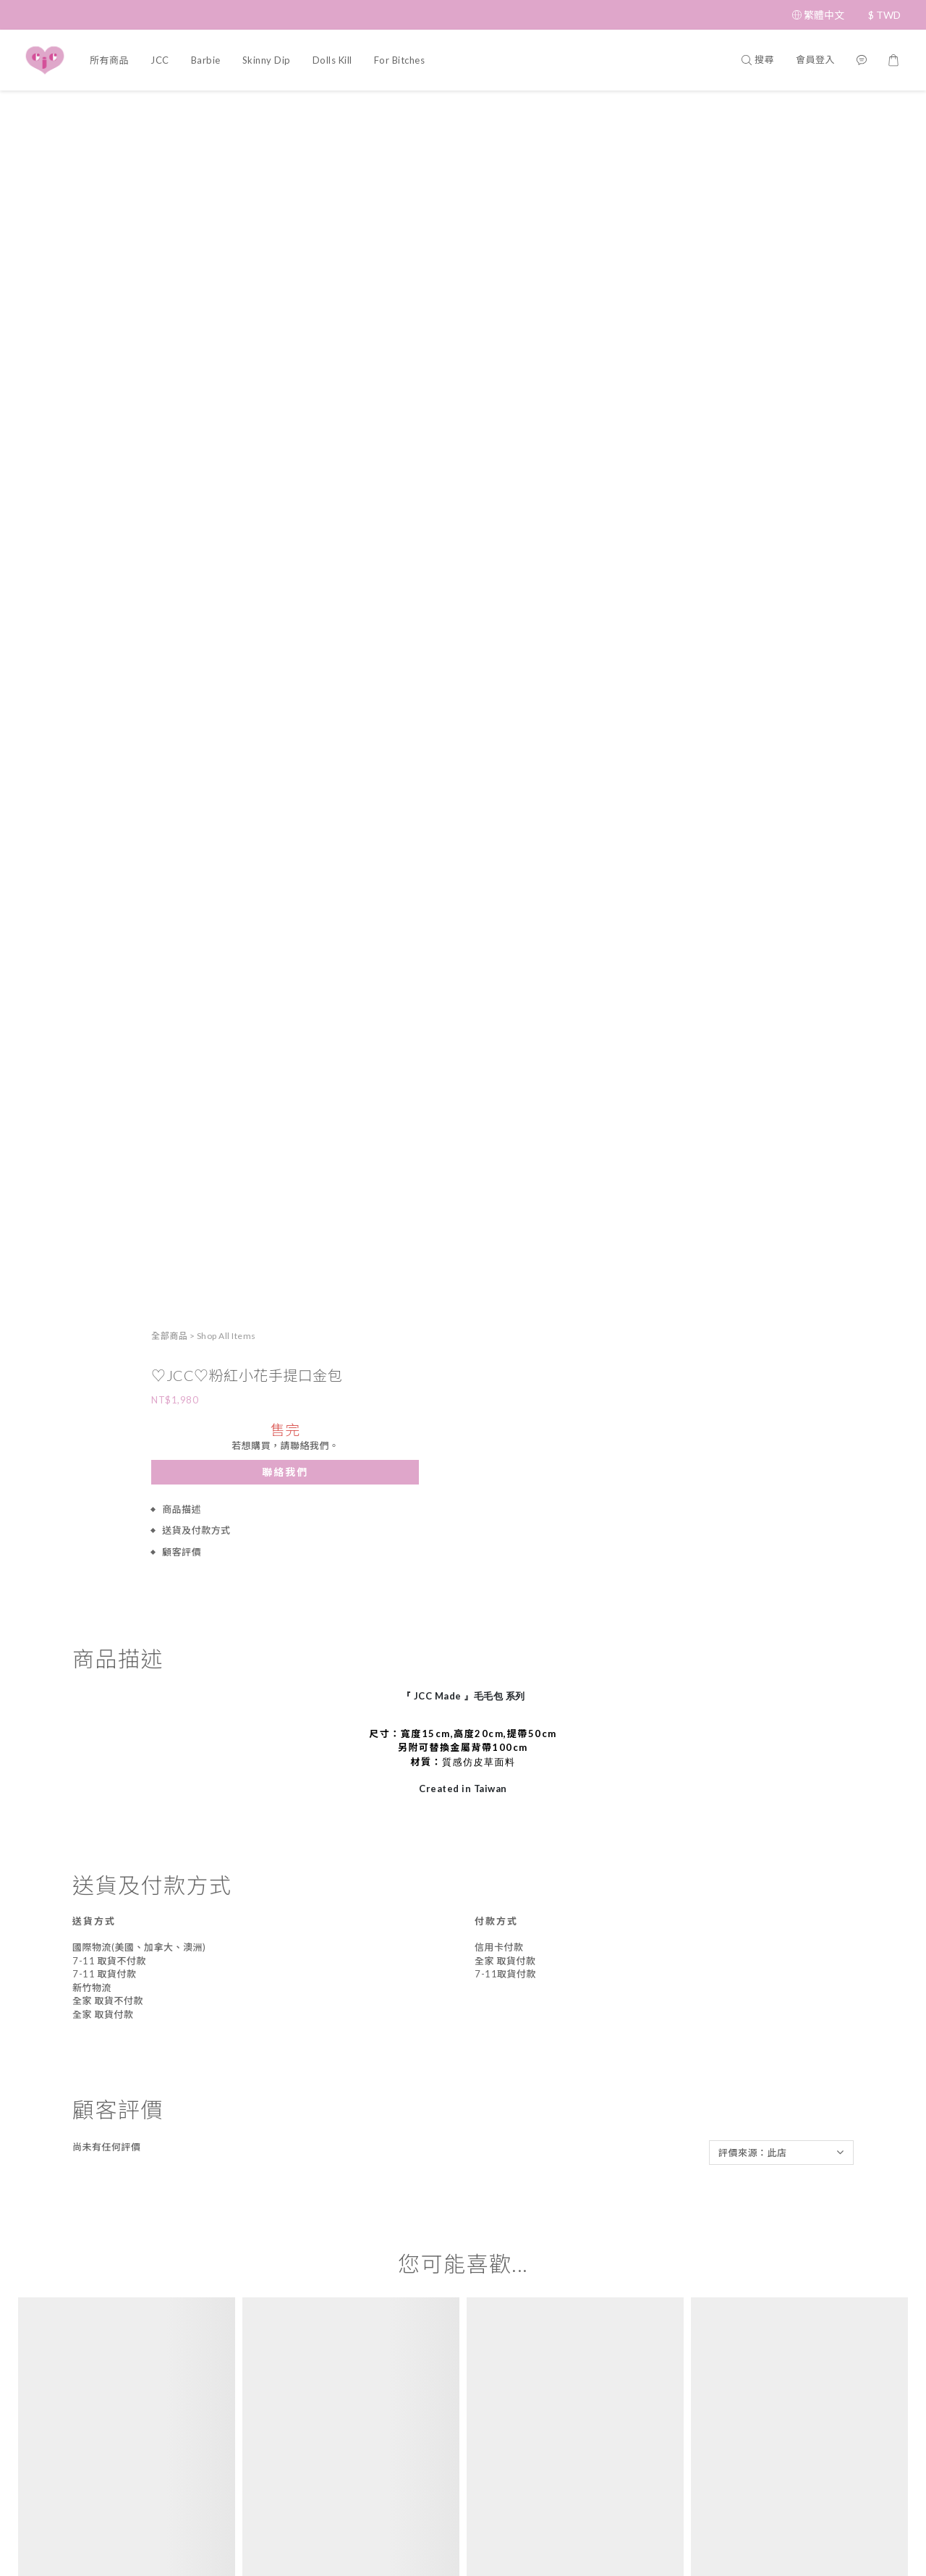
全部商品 (656, 111)
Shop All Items (712, 111)
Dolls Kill (332, 60)
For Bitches (399, 60)
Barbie (206, 60)
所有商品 (109, 60)
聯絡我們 (772, 246)
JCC (159, 60)
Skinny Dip (266, 60)
